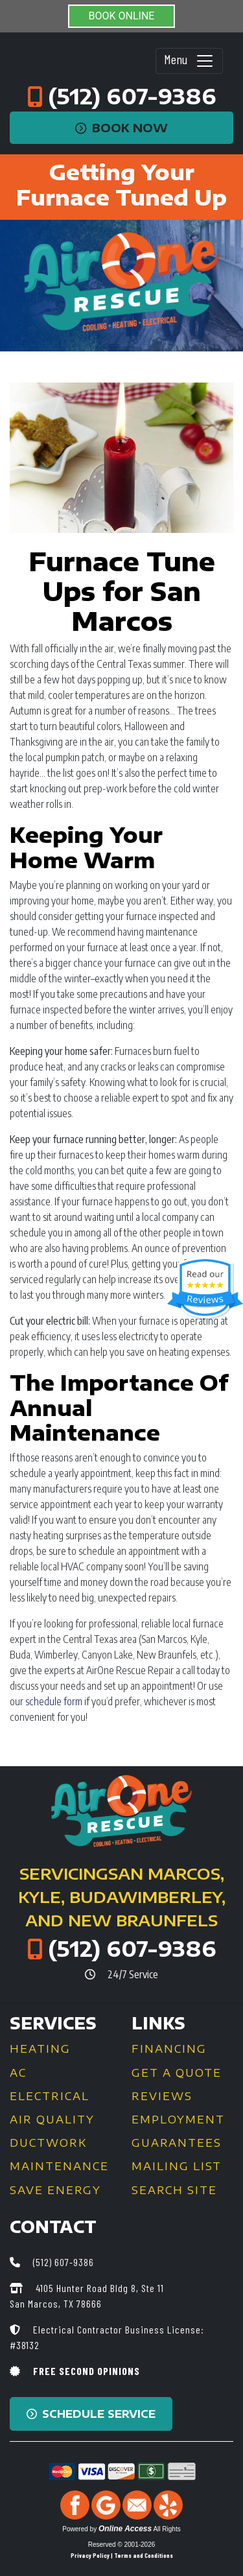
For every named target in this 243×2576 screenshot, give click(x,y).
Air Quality (52, 2119)
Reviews (162, 2096)
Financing (169, 2048)
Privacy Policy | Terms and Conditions (122, 2555)
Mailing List (177, 2166)
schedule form (53, 1701)
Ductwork (48, 2142)
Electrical (49, 2096)
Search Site (174, 2190)
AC (18, 2072)
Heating (40, 2048)
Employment (178, 2119)
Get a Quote (177, 2072)
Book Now (121, 128)
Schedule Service (91, 2413)
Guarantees (177, 2142)
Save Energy (55, 2190)
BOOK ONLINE (122, 16)
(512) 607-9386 (132, 96)
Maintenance (59, 2166)
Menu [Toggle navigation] (189, 61)
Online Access (125, 2528)
